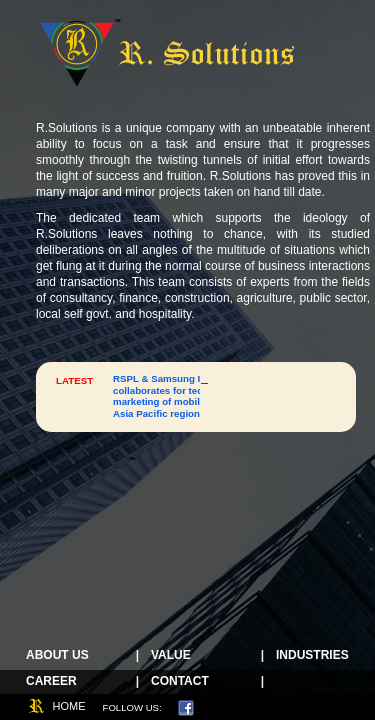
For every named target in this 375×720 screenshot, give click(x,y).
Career (51, 681)
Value (171, 655)
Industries (312, 655)
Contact (180, 681)
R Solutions (168, 52)
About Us (57, 655)
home (69, 706)
